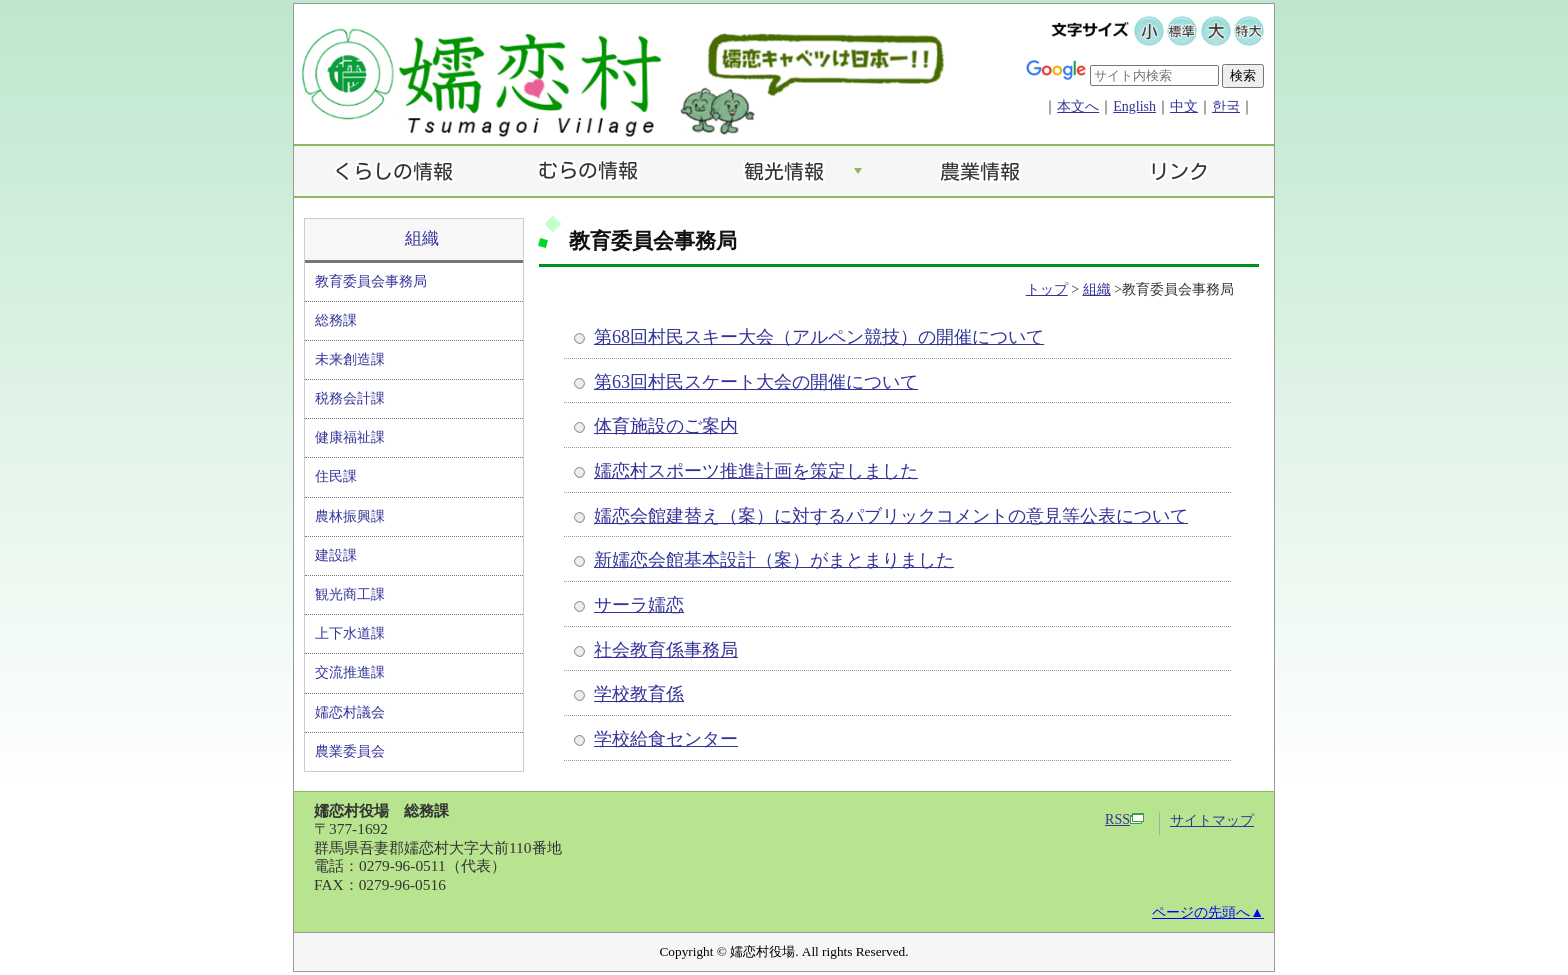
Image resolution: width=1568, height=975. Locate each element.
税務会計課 (350, 398)
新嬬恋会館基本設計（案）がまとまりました (774, 560)
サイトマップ (1212, 820)
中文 (1184, 106)
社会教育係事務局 (666, 650)
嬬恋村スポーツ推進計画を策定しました (756, 471)
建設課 (336, 555)
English (1134, 106)
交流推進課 (350, 672)
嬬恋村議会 (350, 712)
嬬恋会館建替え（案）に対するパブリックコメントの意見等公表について (891, 516)
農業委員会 (350, 751)
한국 (1226, 106)
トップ (1047, 289)
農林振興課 (350, 516)
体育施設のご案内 (666, 426)
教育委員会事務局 (371, 281)
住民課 (336, 476)
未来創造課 (350, 359)
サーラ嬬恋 (639, 605)
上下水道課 (350, 633)
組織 (422, 238)
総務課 (336, 320)
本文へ (1078, 106)
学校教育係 (639, 694)
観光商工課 (350, 594)
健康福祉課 (350, 437)
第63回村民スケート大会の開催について (756, 382)
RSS (1124, 819)
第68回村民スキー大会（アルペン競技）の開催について (819, 337)
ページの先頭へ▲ (1208, 912)
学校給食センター (666, 739)
